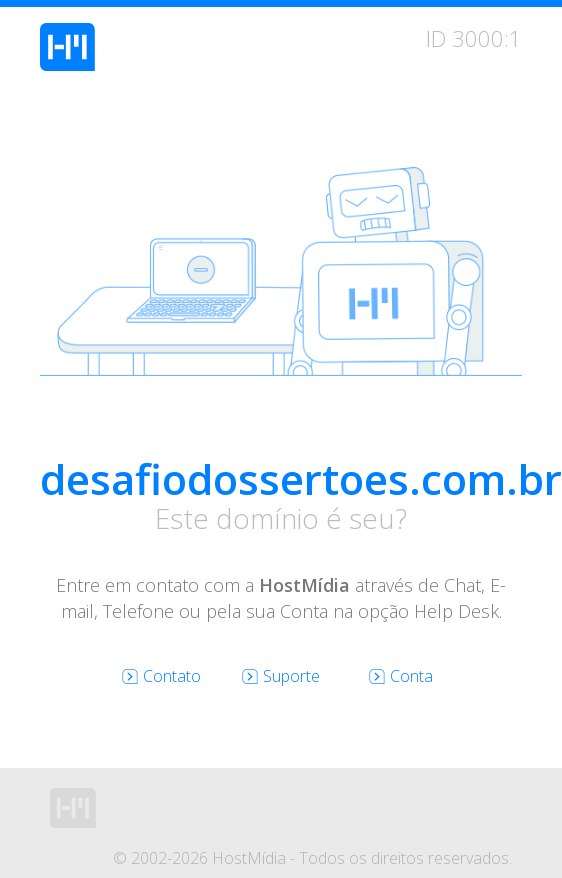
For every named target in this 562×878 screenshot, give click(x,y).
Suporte (281, 676)
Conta (401, 676)
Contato (161, 676)
